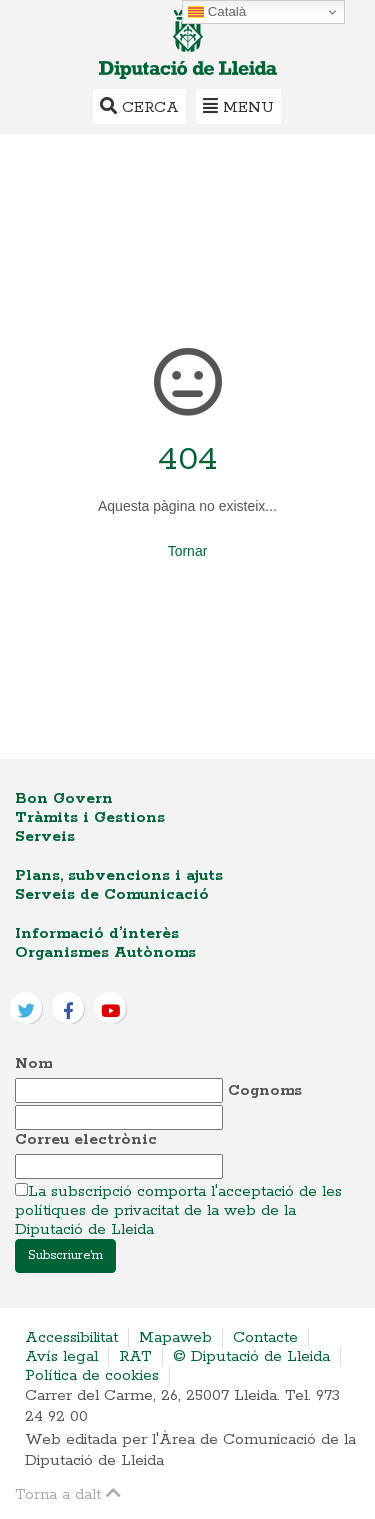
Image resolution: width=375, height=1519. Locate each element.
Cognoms (265, 1090)
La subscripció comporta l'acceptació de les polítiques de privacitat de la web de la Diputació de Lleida (178, 1210)
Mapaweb (175, 1337)
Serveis (45, 836)
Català (217, 12)
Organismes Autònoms (105, 952)
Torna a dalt (68, 1493)
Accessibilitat (71, 1337)
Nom (33, 1063)
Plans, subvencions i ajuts (119, 875)
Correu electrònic (86, 1139)
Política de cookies (92, 1375)
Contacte (265, 1337)
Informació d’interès (97, 933)
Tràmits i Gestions (90, 817)
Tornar (188, 551)
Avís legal (61, 1356)
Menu (238, 106)
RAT (135, 1356)
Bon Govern (64, 798)
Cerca (139, 106)
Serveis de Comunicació (112, 894)
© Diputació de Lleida (251, 1356)
